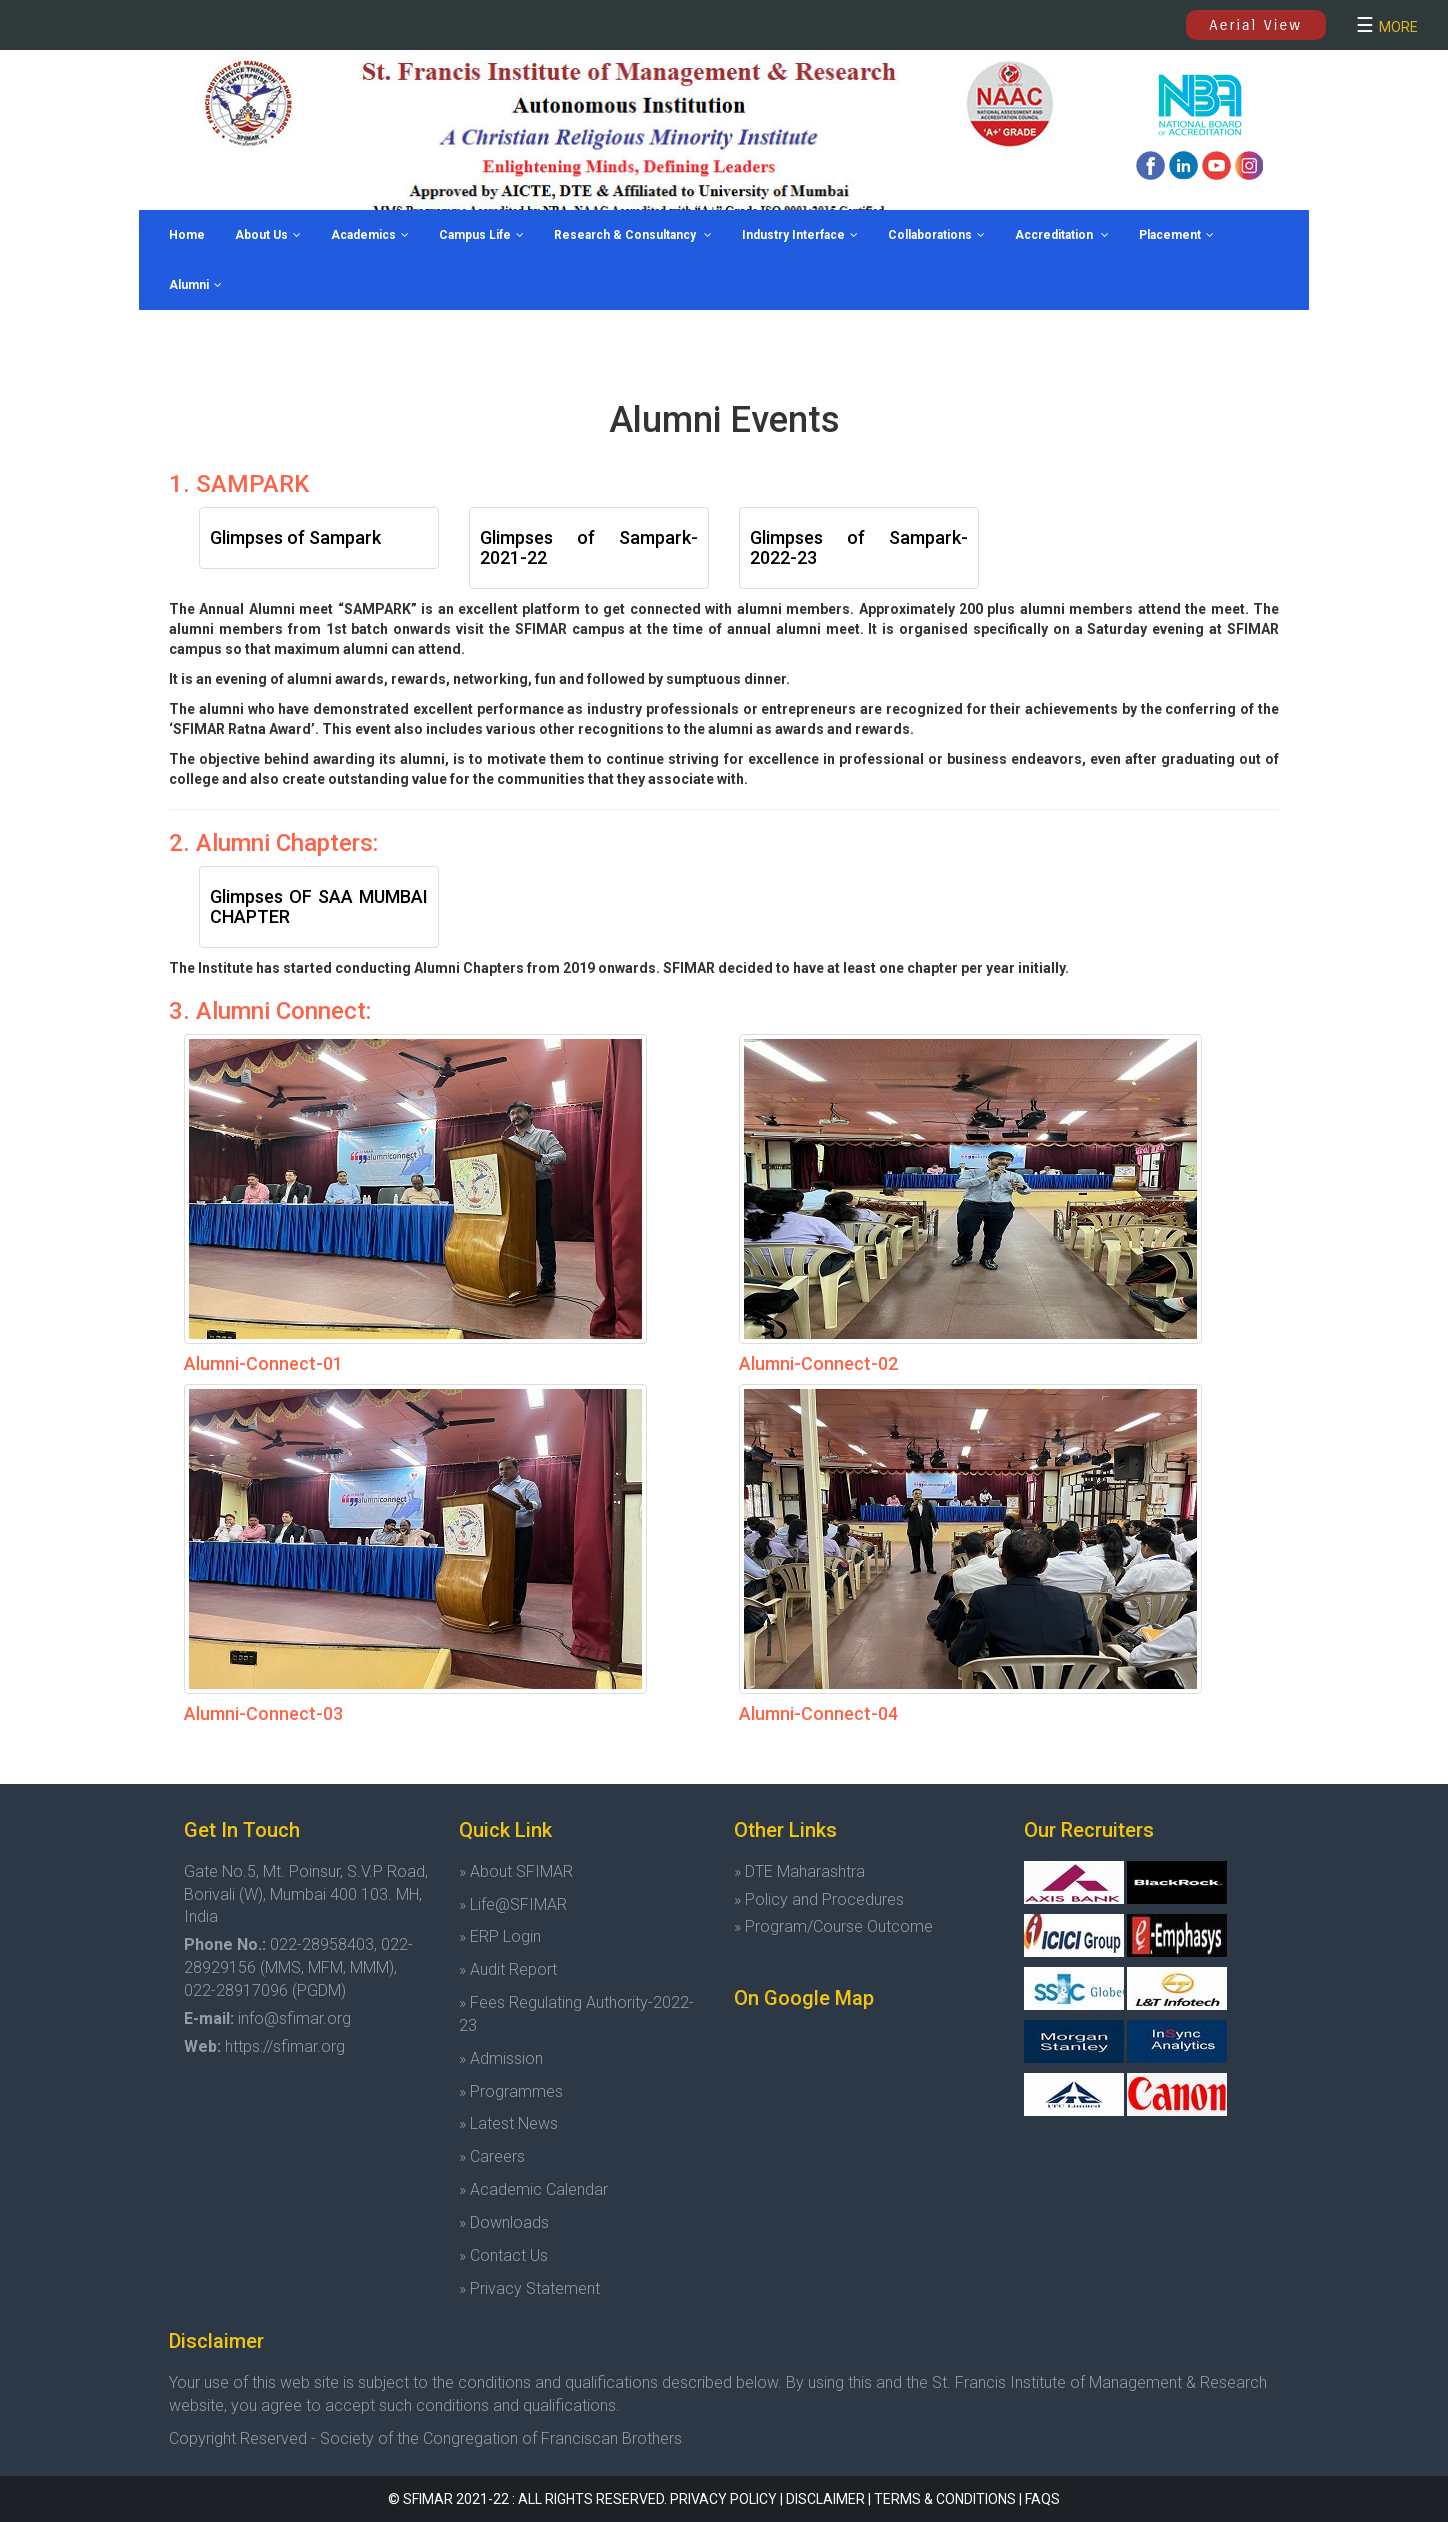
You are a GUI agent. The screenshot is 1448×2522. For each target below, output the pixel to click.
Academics (370, 235)
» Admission (501, 2058)
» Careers (492, 2156)
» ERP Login (500, 1936)
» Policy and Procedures (819, 1899)
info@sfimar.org (294, 2018)
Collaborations (936, 235)
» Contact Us (503, 2255)
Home (187, 235)
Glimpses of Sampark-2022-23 (859, 547)
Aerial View (1255, 25)
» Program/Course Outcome (833, 1926)
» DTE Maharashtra (799, 1871)
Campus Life (481, 235)
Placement (1176, 235)
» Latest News (508, 2123)
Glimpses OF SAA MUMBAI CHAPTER (319, 906)
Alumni (195, 285)
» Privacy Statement (529, 2288)
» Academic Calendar (533, 2189)
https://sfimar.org (285, 2046)
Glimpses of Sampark (295, 537)
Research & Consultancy (633, 235)
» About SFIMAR (516, 1871)
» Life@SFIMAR (513, 1904)
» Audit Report (508, 1969)
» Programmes (511, 2091)
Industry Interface (800, 235)
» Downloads (504, 2222)
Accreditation (1062, 235)
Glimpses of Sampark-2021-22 (589, 547)
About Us (268, 235)
